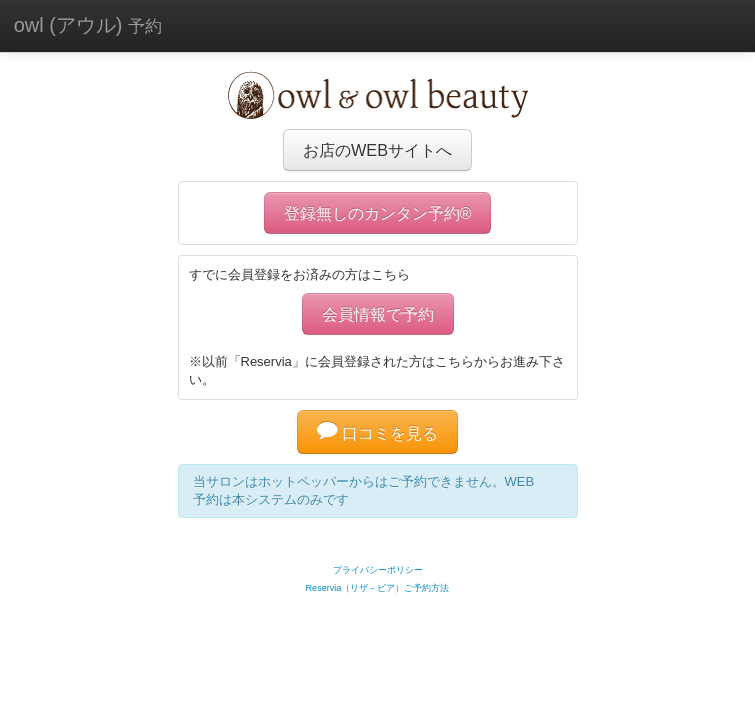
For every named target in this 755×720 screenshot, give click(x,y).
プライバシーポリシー (378, 570)
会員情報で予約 (378, 314)
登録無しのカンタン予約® (378, 213)
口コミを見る (378, 433)
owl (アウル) (88, 25)
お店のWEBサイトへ (377, 150)
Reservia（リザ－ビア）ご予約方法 (378, 588)
